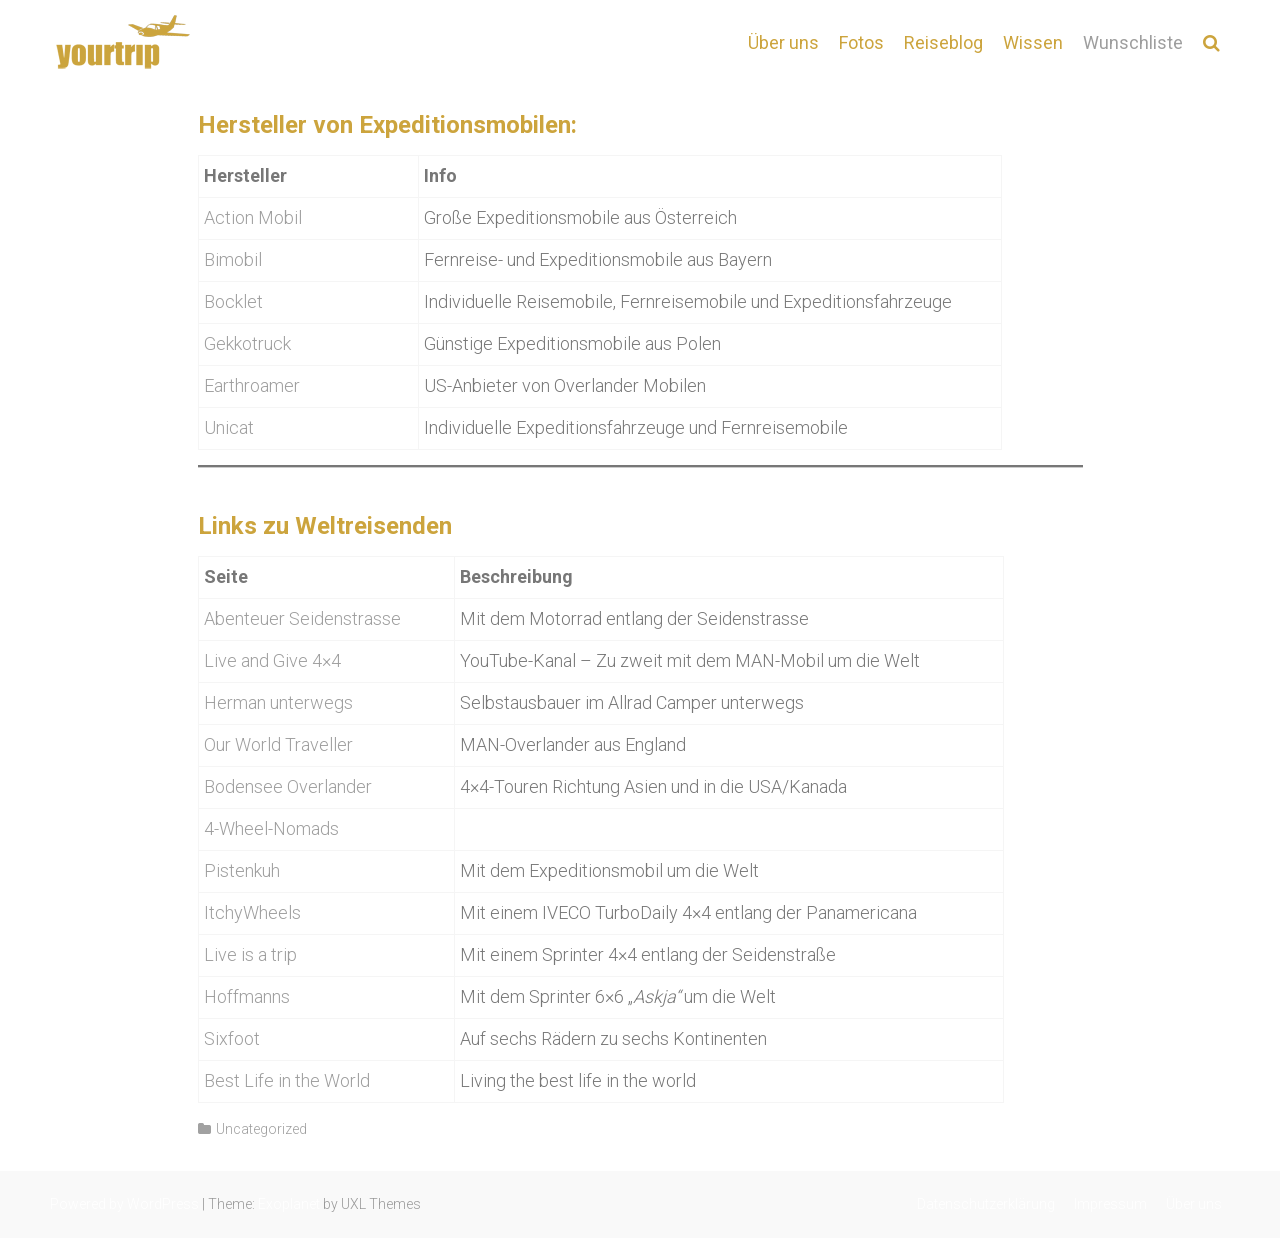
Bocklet (233, 301)
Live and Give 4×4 (272, 660)
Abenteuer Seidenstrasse (302, 618)
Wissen (1033, 42)
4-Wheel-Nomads (271, 828)
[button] (1211, 42)
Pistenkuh (242, 870)
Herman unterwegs (278, 702)
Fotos (861, 42)
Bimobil (233, 259)
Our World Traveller (278, 744)
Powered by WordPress (124, 1204)
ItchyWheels (252, 912)
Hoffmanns (247, 996)
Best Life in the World (287, 1080)
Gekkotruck (247, 343)
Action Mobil (253, 217)
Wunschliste (1133, 42)
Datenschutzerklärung (986, 1204)
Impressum (1110, 1204)
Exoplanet (289, 1204)
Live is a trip (250, 954)
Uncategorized (261, 1129)
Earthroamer (252, 385)
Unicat (229, 427)
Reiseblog (943, 42)
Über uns (783, 42)
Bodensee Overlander (288, 786)
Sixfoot (232, 1038)
